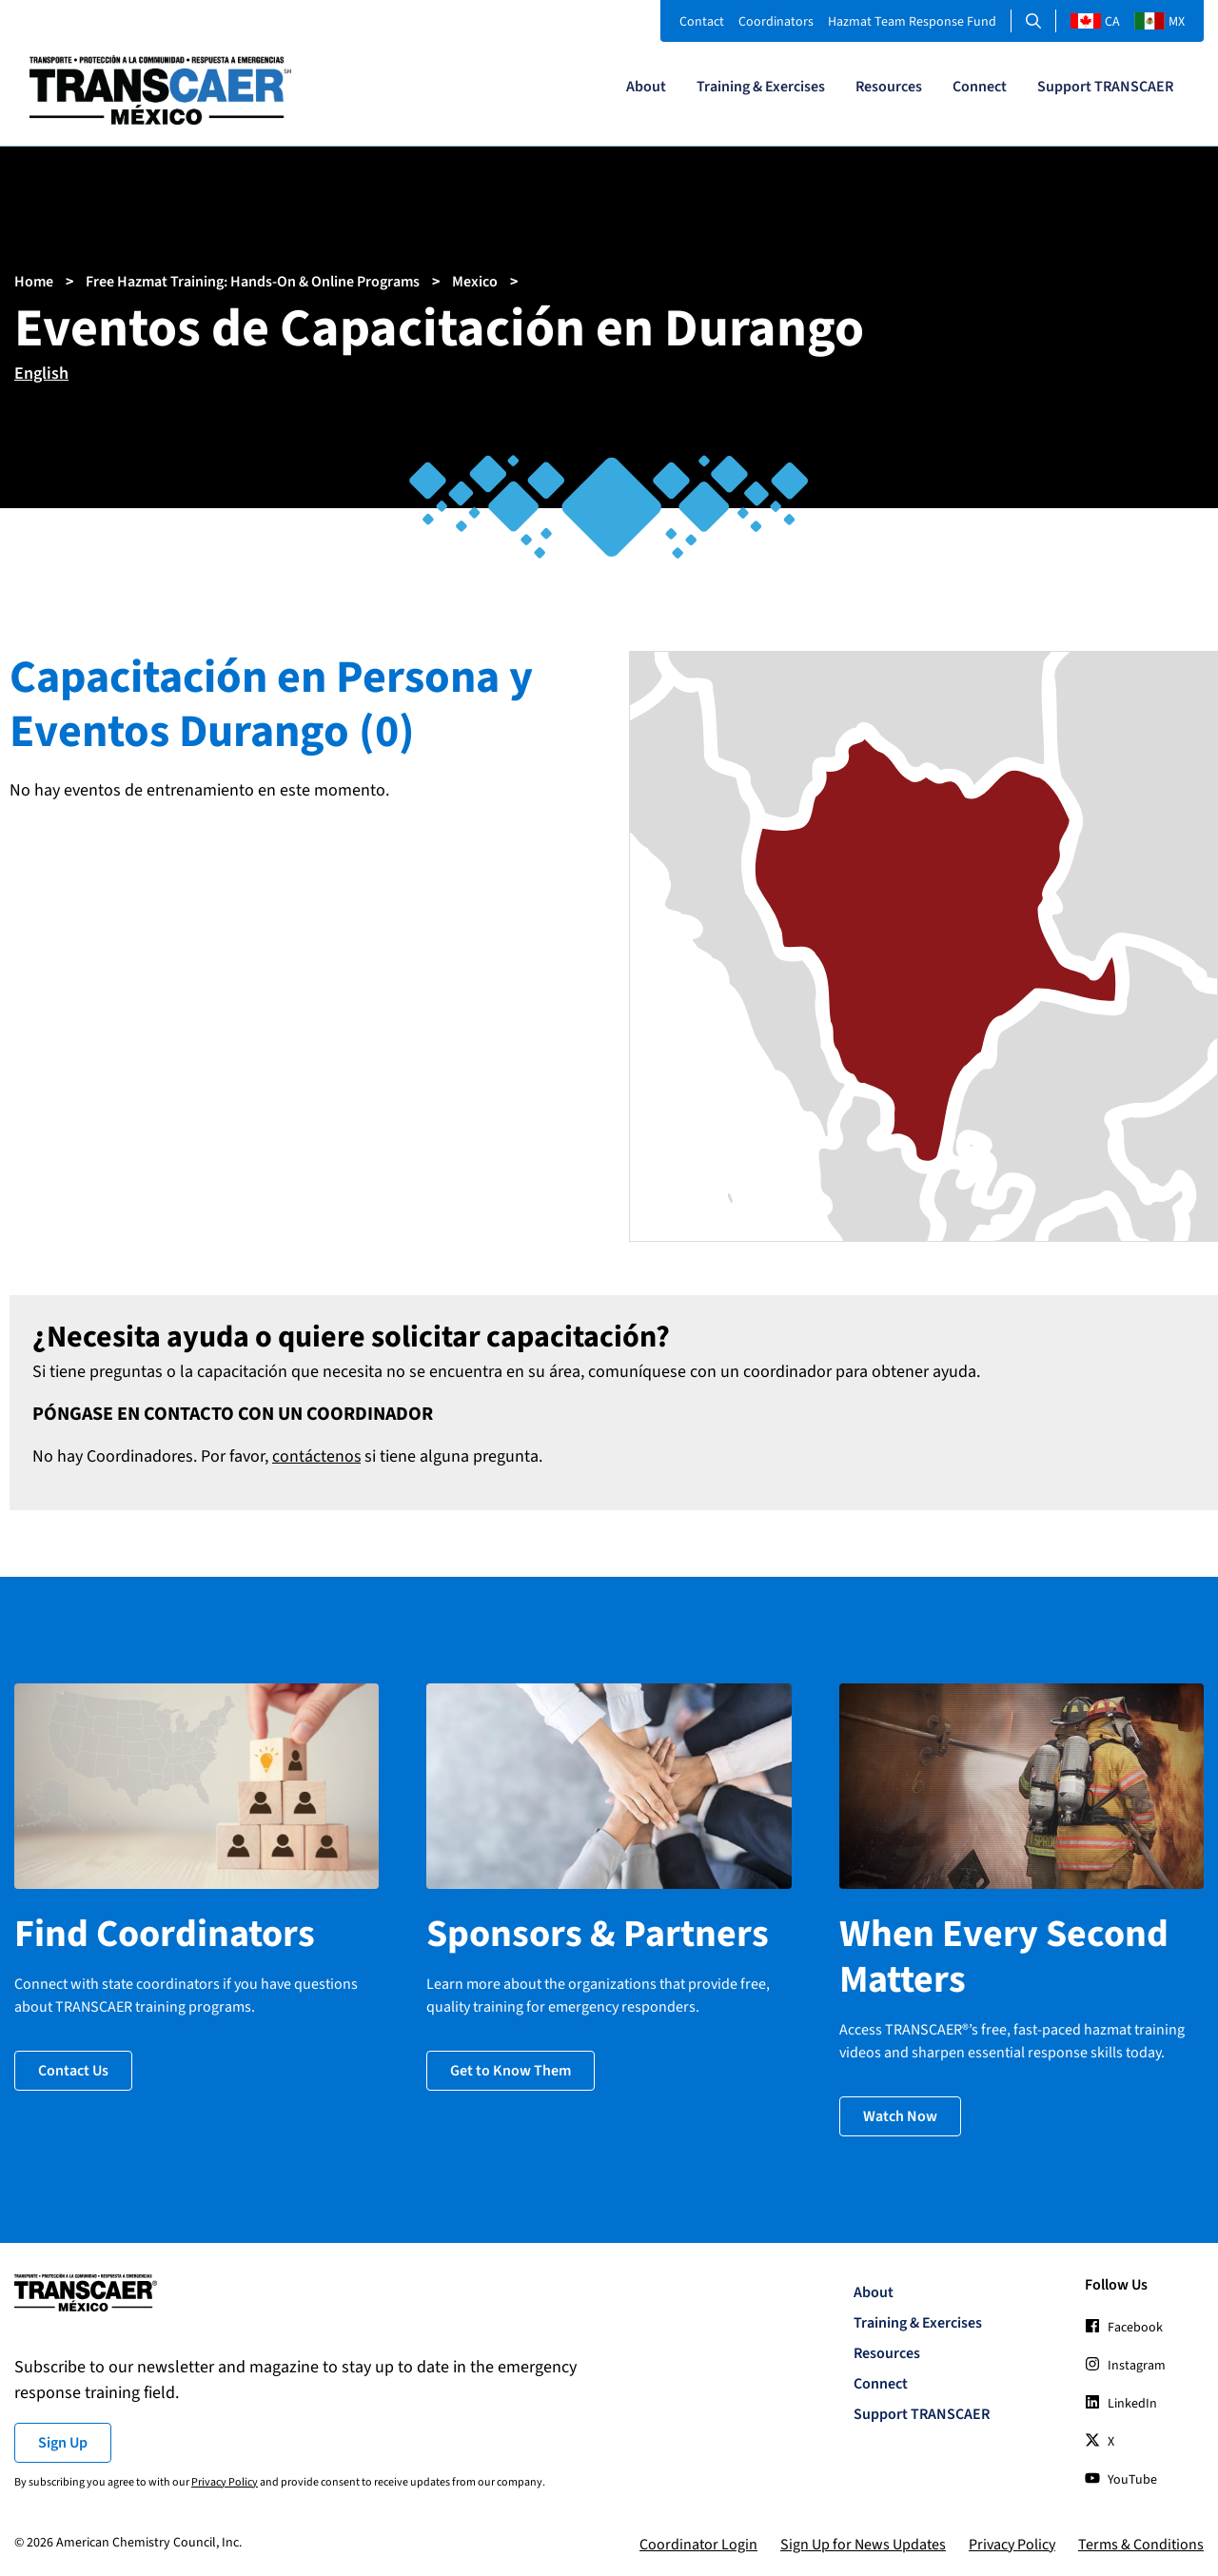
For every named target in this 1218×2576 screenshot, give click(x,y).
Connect (980, 86)
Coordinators (776, 21)
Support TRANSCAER (1105, 86)
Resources (888, 86)
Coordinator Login (698, 2541)
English (41, 373)
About (646, 86)
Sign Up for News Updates (863, 2541)
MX (1159, 21)
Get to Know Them (510, 2067)
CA (1095, 21)
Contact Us (73, 2067)
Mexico (475, 281)
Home (33, 281)
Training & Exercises (761, 86)
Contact (701, 21)
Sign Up (63, 2439)
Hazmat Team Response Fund (912, 21)
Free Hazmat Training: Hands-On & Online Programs (253, 281)
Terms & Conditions (1141, 2541)
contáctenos (317, 1456)
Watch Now (900, 2113)
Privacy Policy (224, 2479)
